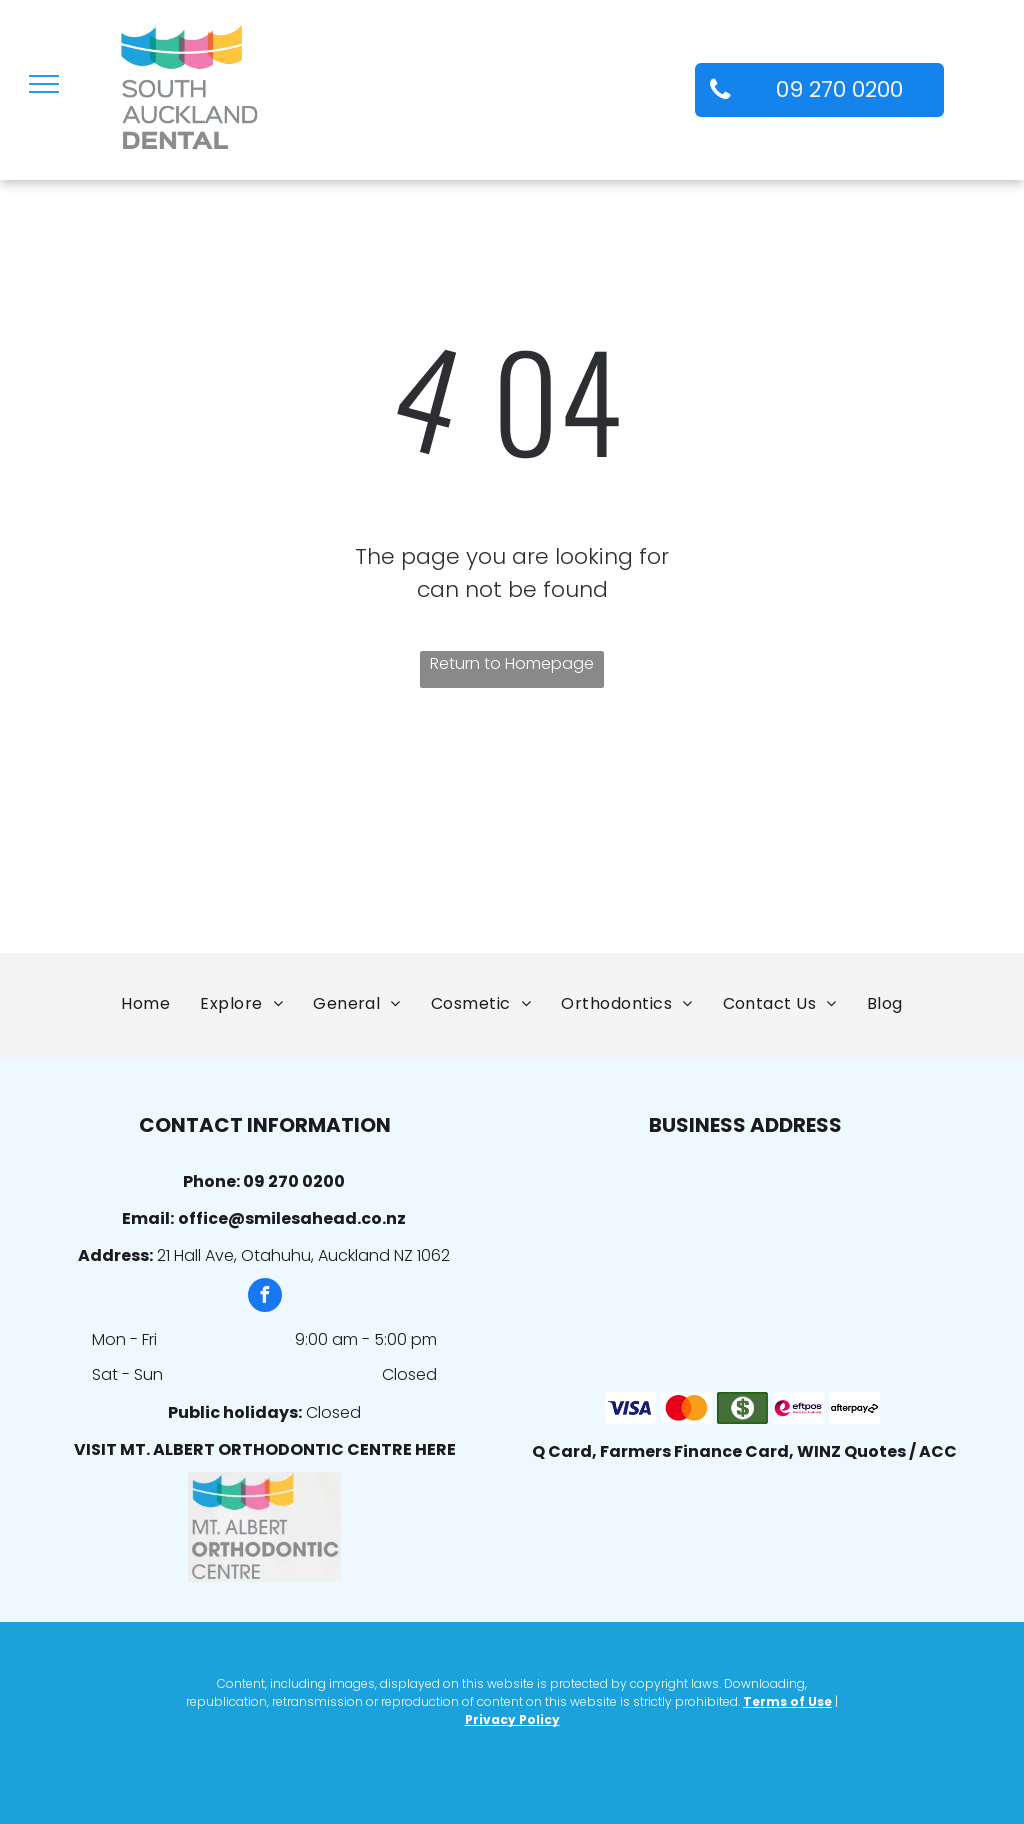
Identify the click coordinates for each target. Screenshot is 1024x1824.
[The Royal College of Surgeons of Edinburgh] (700, 838)
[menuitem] (145, 1003)
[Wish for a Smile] (888, 838)
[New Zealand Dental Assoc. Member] (324, 838)
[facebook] (265, 1297)
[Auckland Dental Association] (512, 838)
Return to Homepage (512, 663)
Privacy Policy (512, 1719)
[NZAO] (136, 838)
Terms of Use (787, 1701)
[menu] (44, 84)
